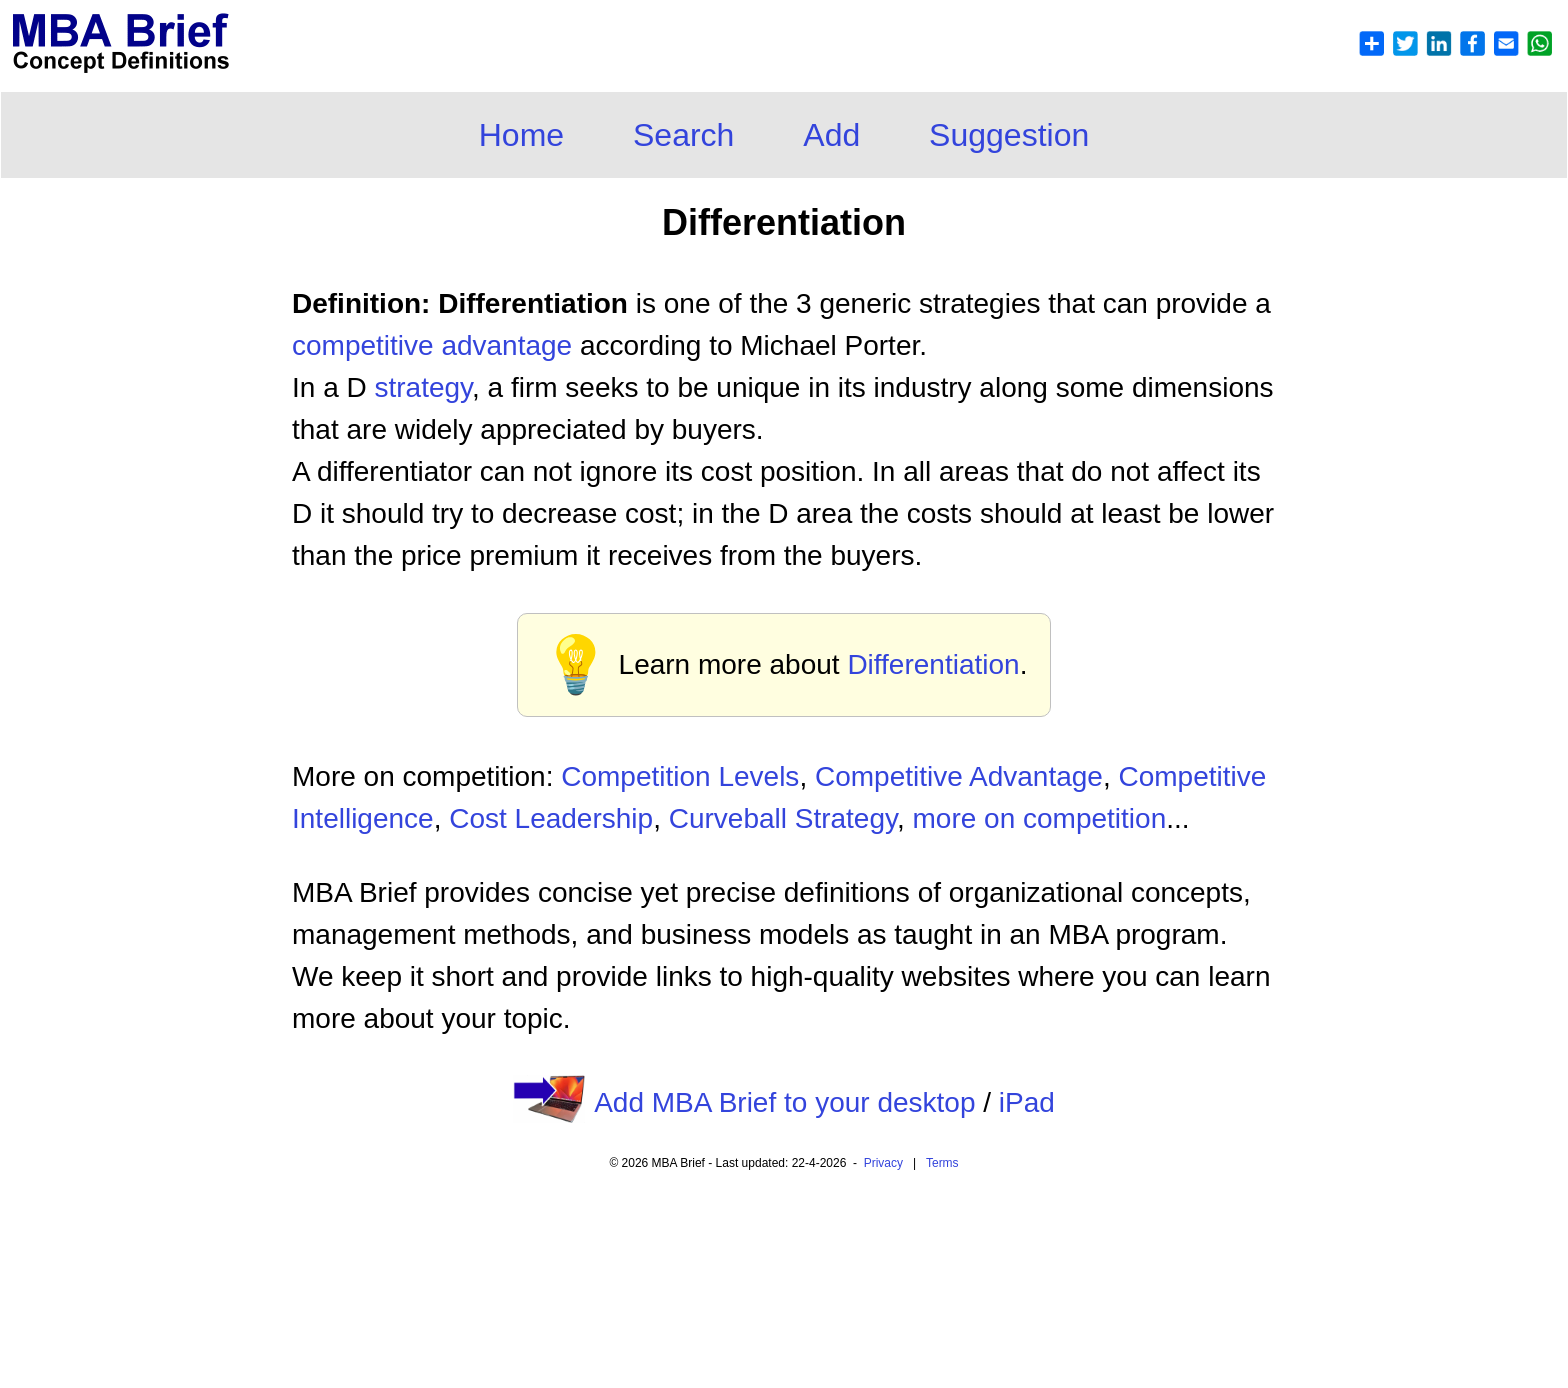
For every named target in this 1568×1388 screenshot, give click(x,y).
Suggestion (1009, 135)
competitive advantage (432, 345)
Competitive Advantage (959, 776)
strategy (423, 387)
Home (521, 135)
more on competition (1040, 818)
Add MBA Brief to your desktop (784, 1102)
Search (683, 135)
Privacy (883, 1163)
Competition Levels (680, 776)
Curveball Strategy (783, 818)
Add (831, 135)
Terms (942, 1163)
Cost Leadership (551, 818)
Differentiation (933, 664)
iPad (1027, 1102)
